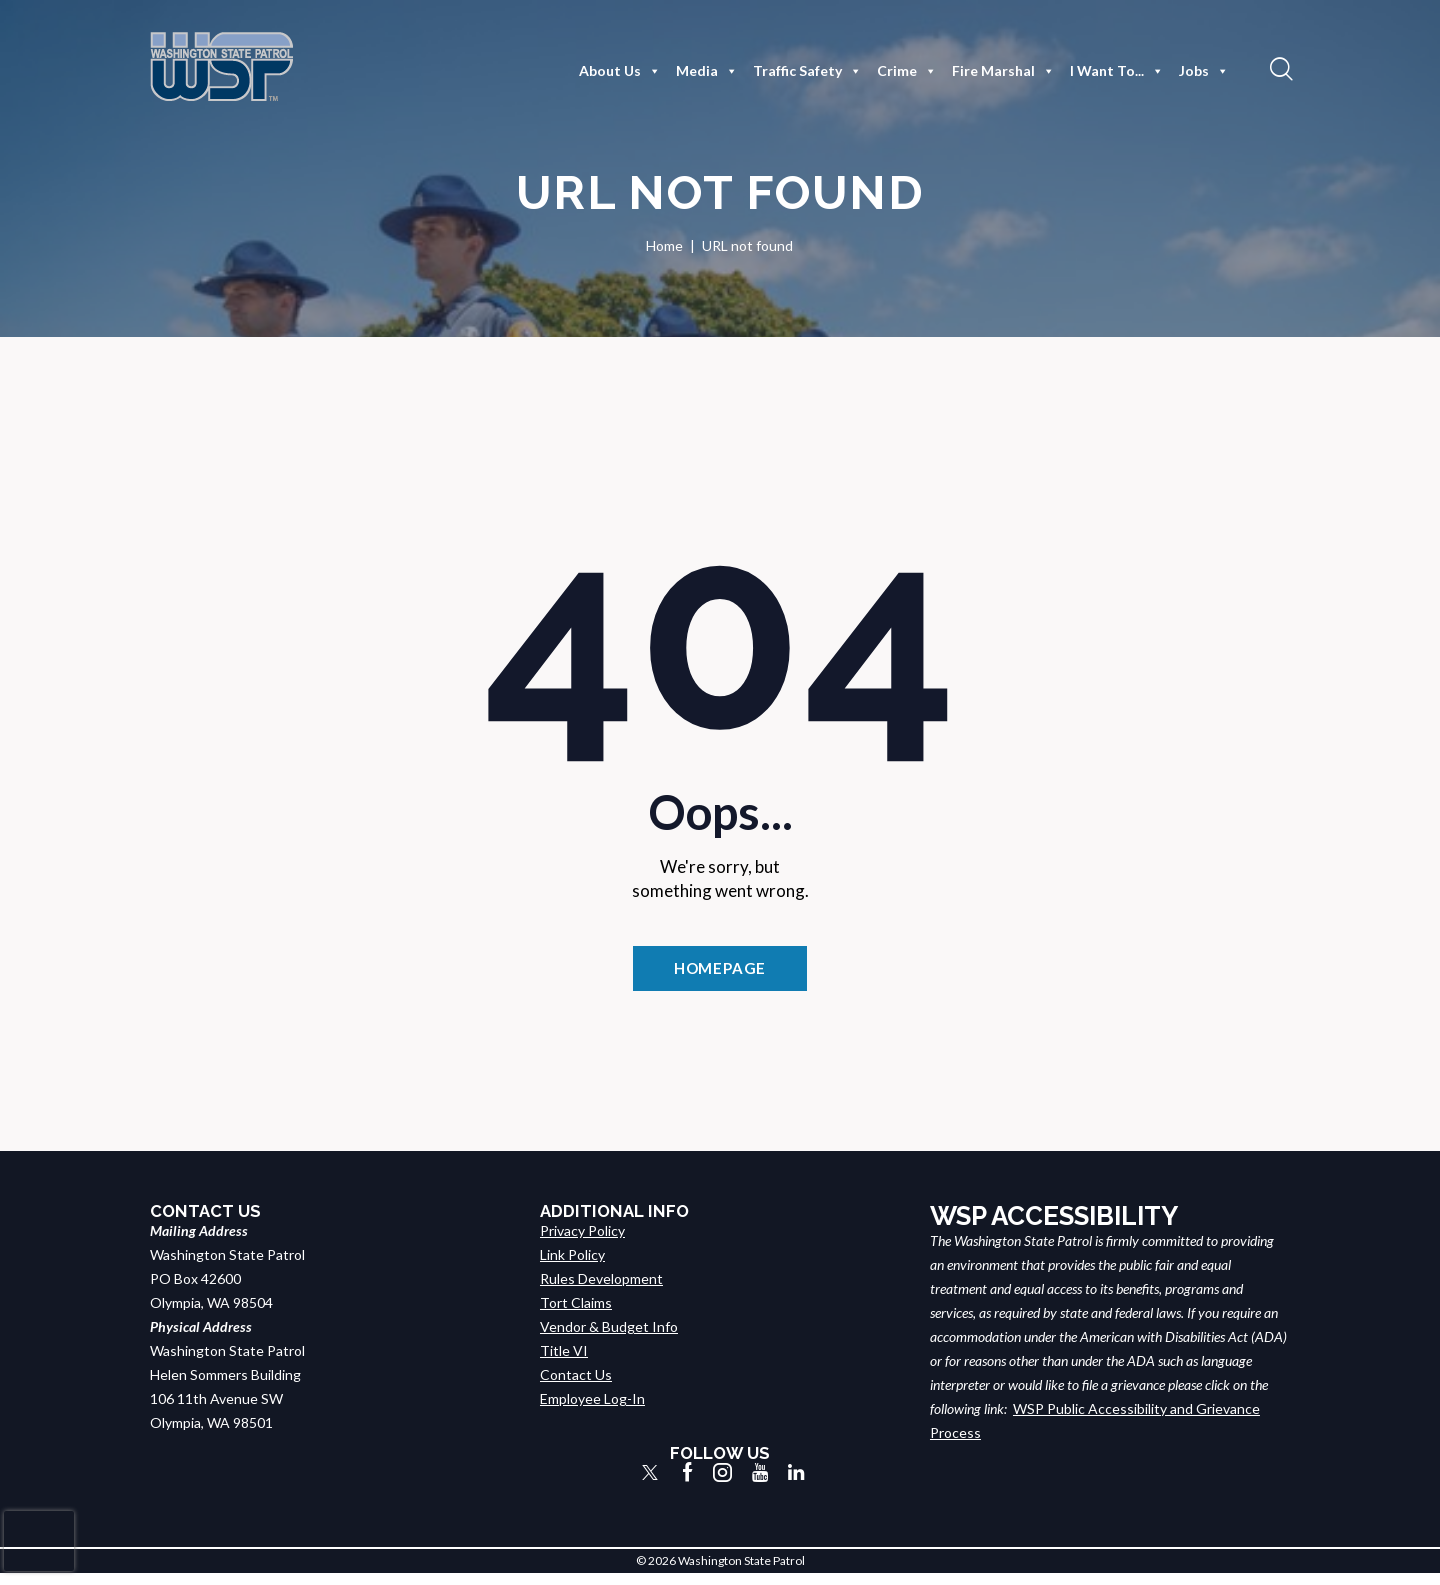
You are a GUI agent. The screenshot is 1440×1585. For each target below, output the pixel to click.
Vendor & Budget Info (609, 1337)
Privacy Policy (582, 1241)
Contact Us (576, 1385)
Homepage (720, 972)
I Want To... (1117, 71)
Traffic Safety (807, 71)
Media (707, 71)
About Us (620, 71)
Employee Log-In (592, 1409)
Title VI (564, 1361)
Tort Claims (576, 1313)
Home (664, 245)
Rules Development (601, 1289)
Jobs (1204, 71)
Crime (907, 71)
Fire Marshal (1003, 71)
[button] (1279, 68)
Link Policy (572, 1265)
